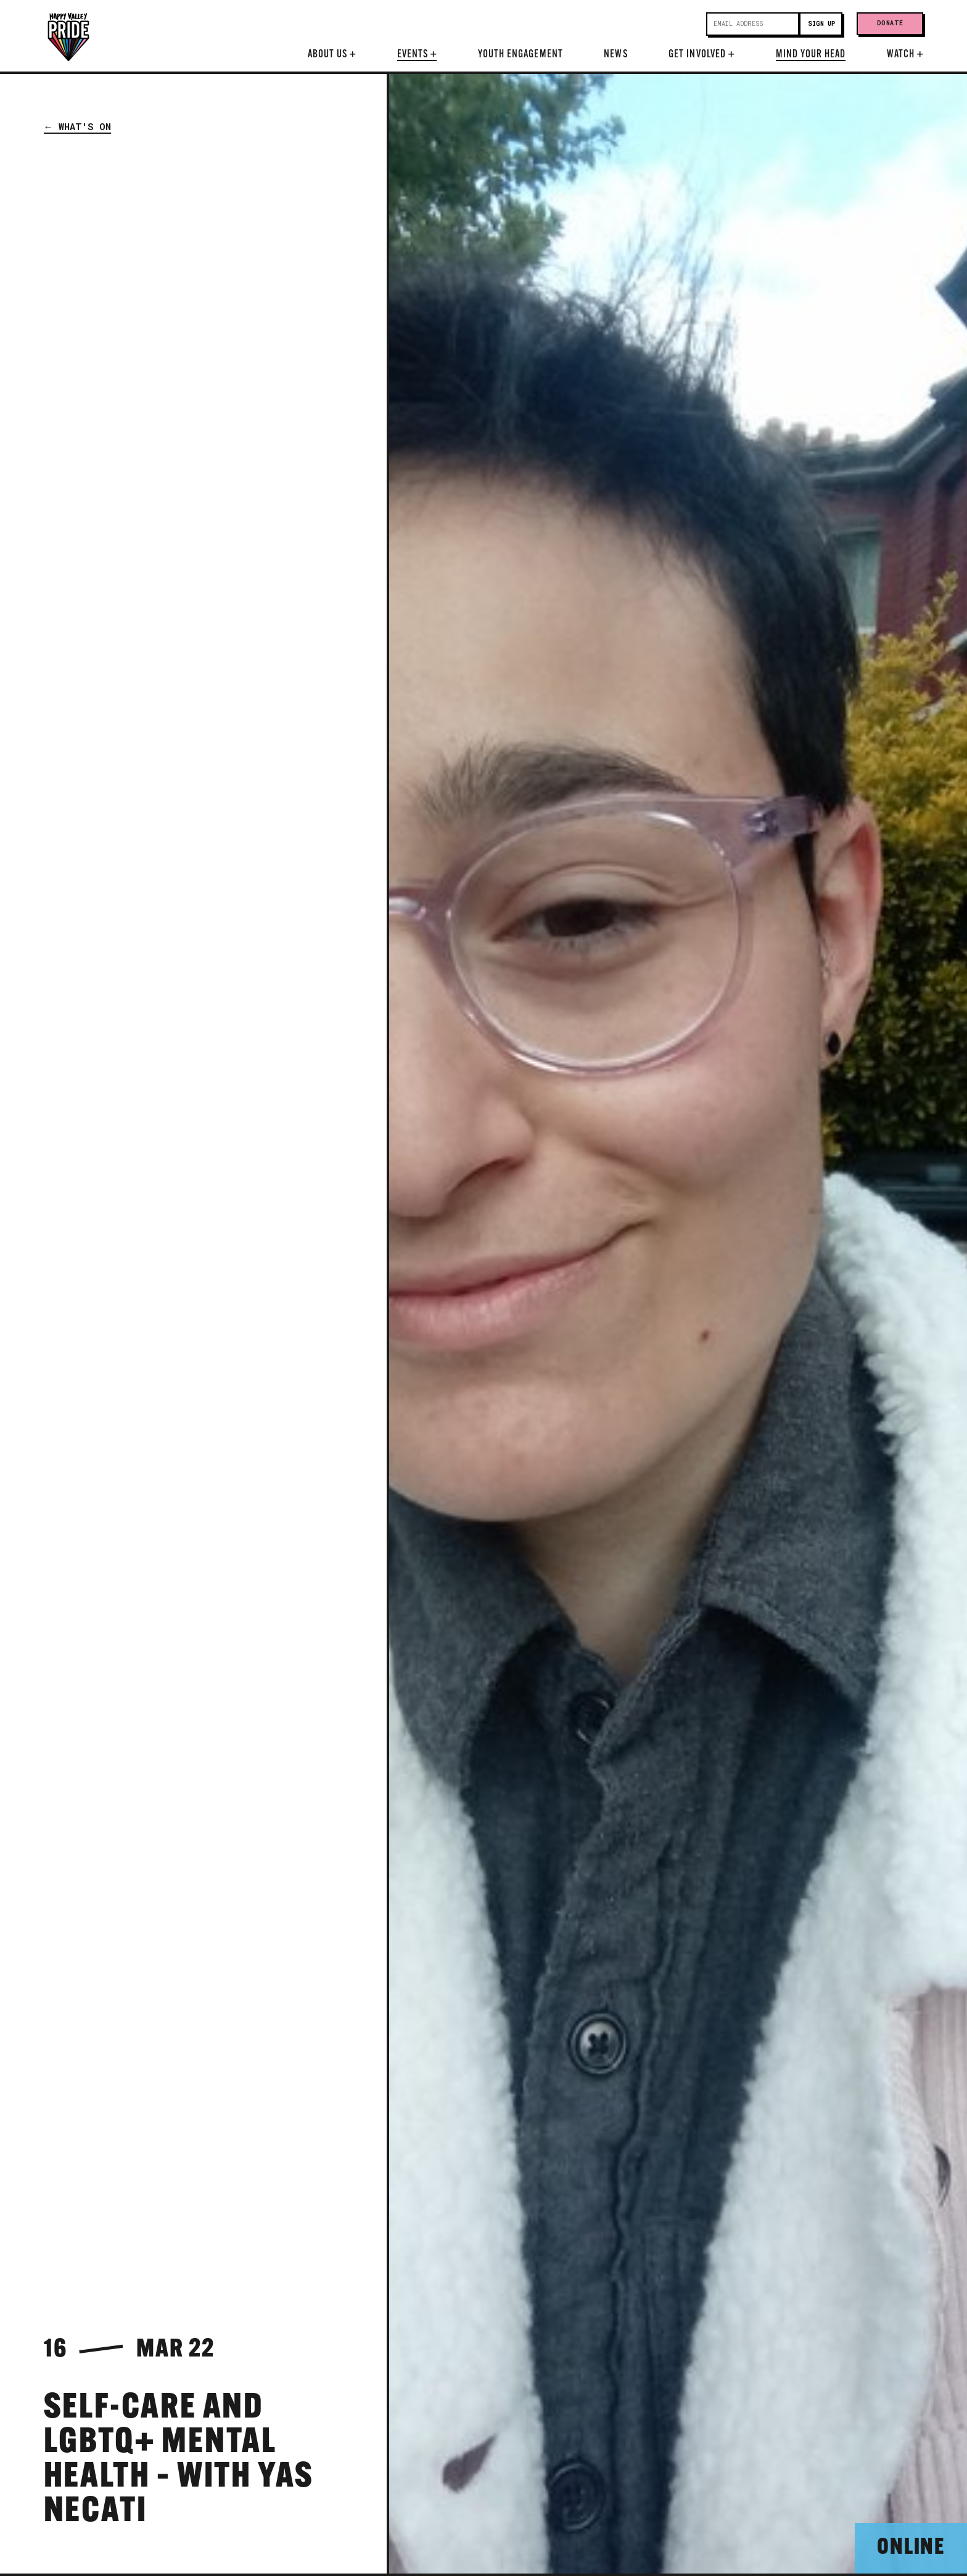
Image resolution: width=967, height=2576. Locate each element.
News (615, 54)
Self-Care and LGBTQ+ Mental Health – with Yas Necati (179, 2461)
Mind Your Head (811, 54)
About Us (332, 54)
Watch (905, 54)
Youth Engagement (520, 54)
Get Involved (702, 54)
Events (417, 54)
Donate (890, 23)
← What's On (77, 126)
